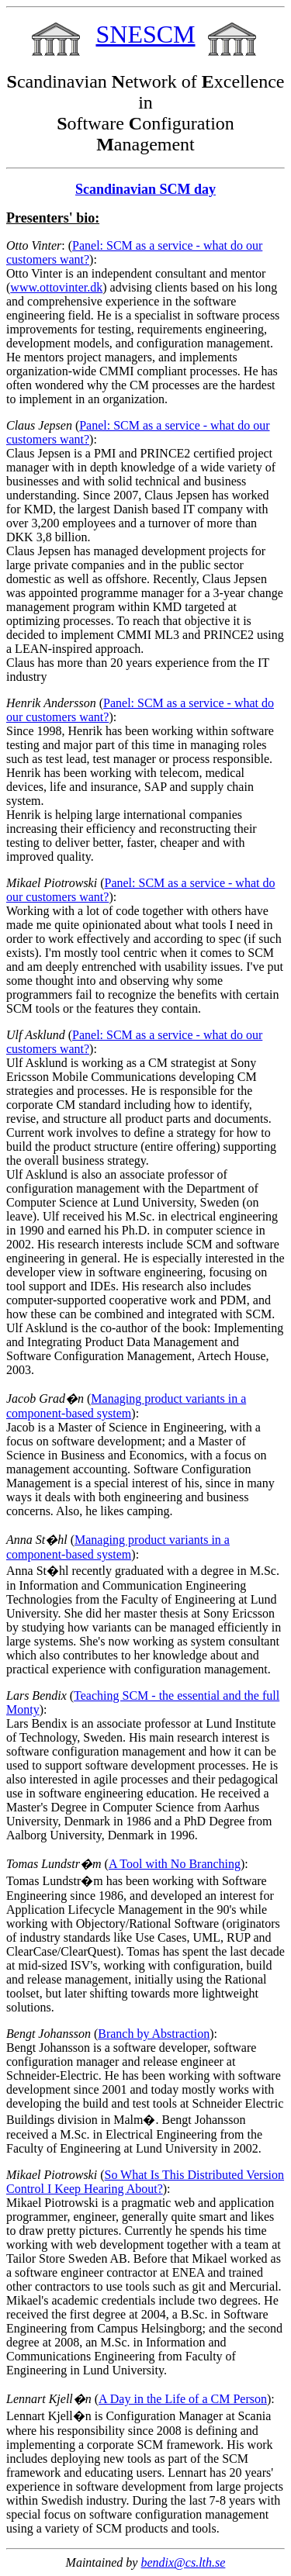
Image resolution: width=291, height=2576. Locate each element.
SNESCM (145, 34)
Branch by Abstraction (154, 2033)
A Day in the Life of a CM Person (183, 2398)
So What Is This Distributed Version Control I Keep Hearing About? (145, 2181)
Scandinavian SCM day (145, 189)
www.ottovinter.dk (56, 287)
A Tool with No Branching (175, 1863)
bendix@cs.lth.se (182, 2562)
